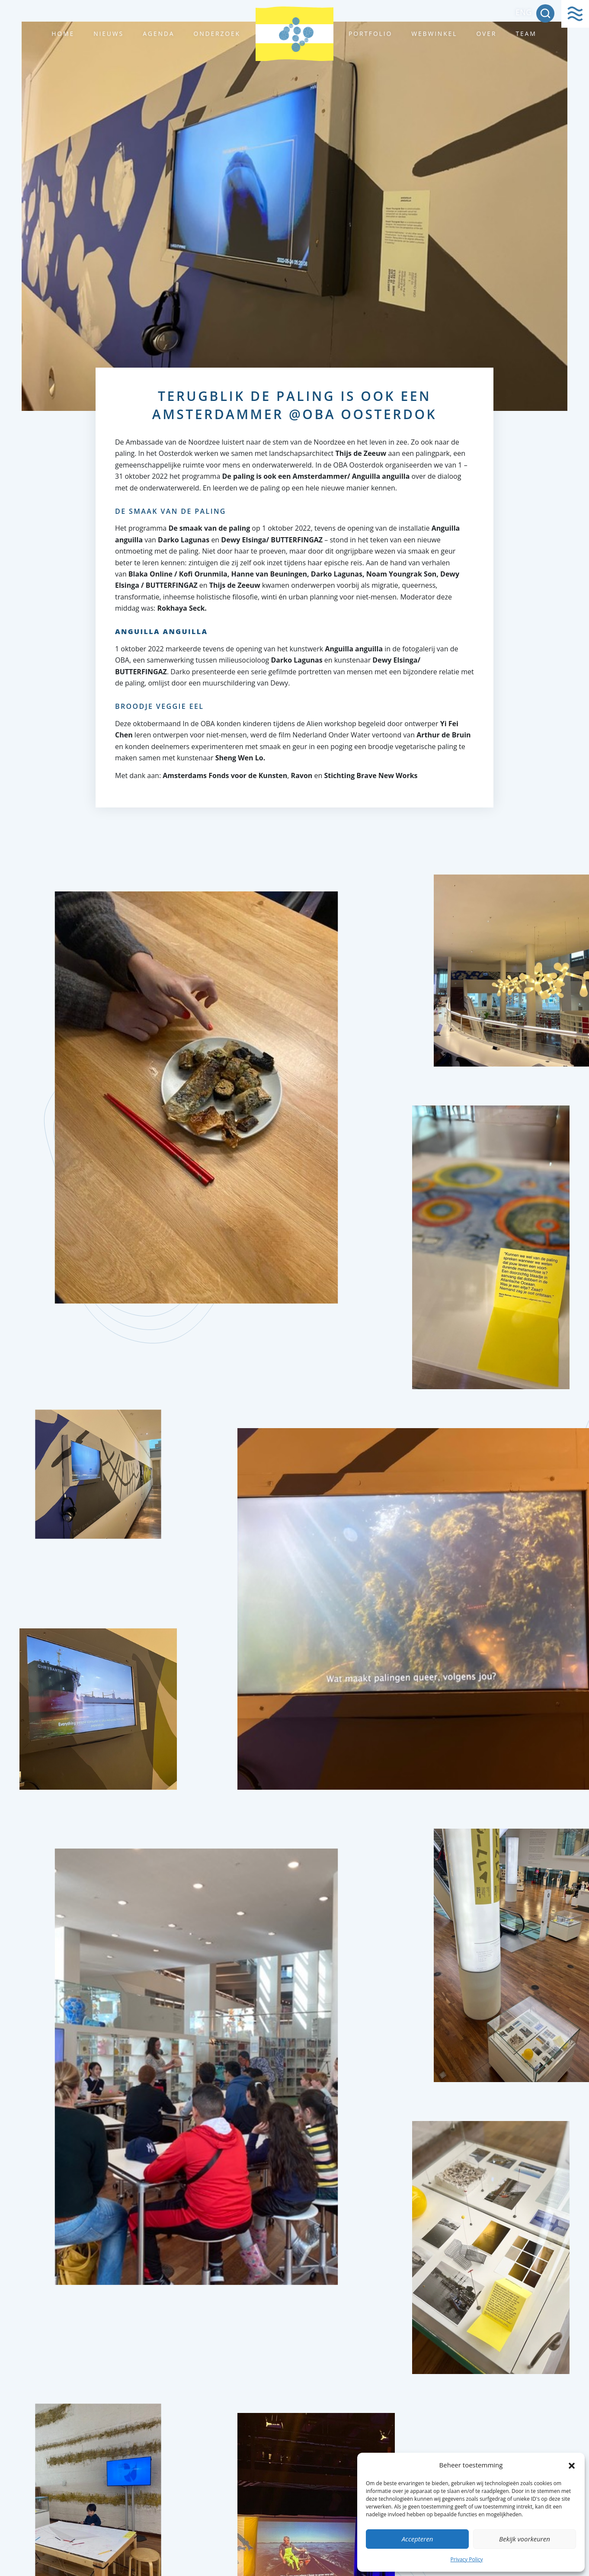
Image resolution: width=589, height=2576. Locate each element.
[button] (571, 2465)
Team (525, 33)
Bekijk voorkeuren (524, 2538)
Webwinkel (434, 33)
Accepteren (417, 2538)
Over (486, 33)
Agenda (158, 33)
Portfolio (370, 33)
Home (62, 33)
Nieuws (108, 33)
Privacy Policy (467, 2559)
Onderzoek (217, 33)
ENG (523, 12)
